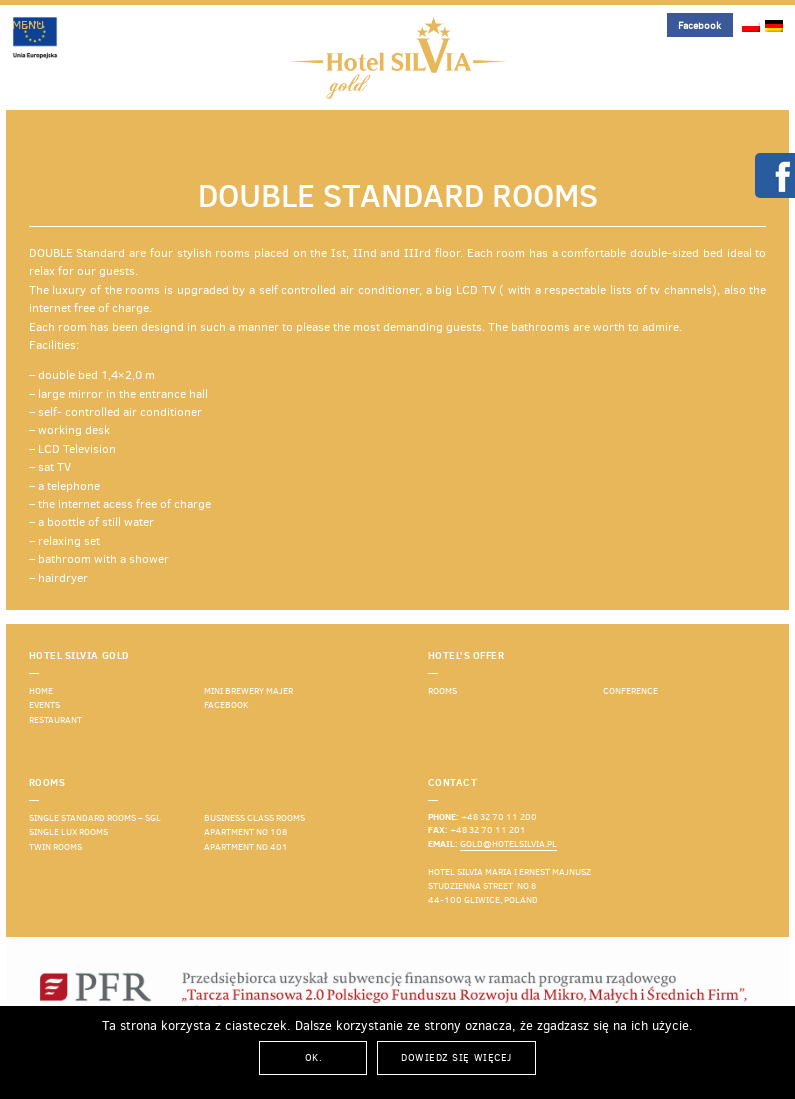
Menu (28, 25)
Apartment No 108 (245, 832)
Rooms (442, 691)
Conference (630, 691)
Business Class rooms (254, 818)
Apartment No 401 (246, 847)
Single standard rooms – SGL (95, 818)
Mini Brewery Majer (248, 691)
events (44, 705)
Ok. (314, 1057)
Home (41, 691)
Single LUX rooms (68, 832)
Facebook (699, 25)
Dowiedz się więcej (456, 1057)
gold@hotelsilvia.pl (508, 844)
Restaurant (55, 720)
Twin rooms (55, 847)
